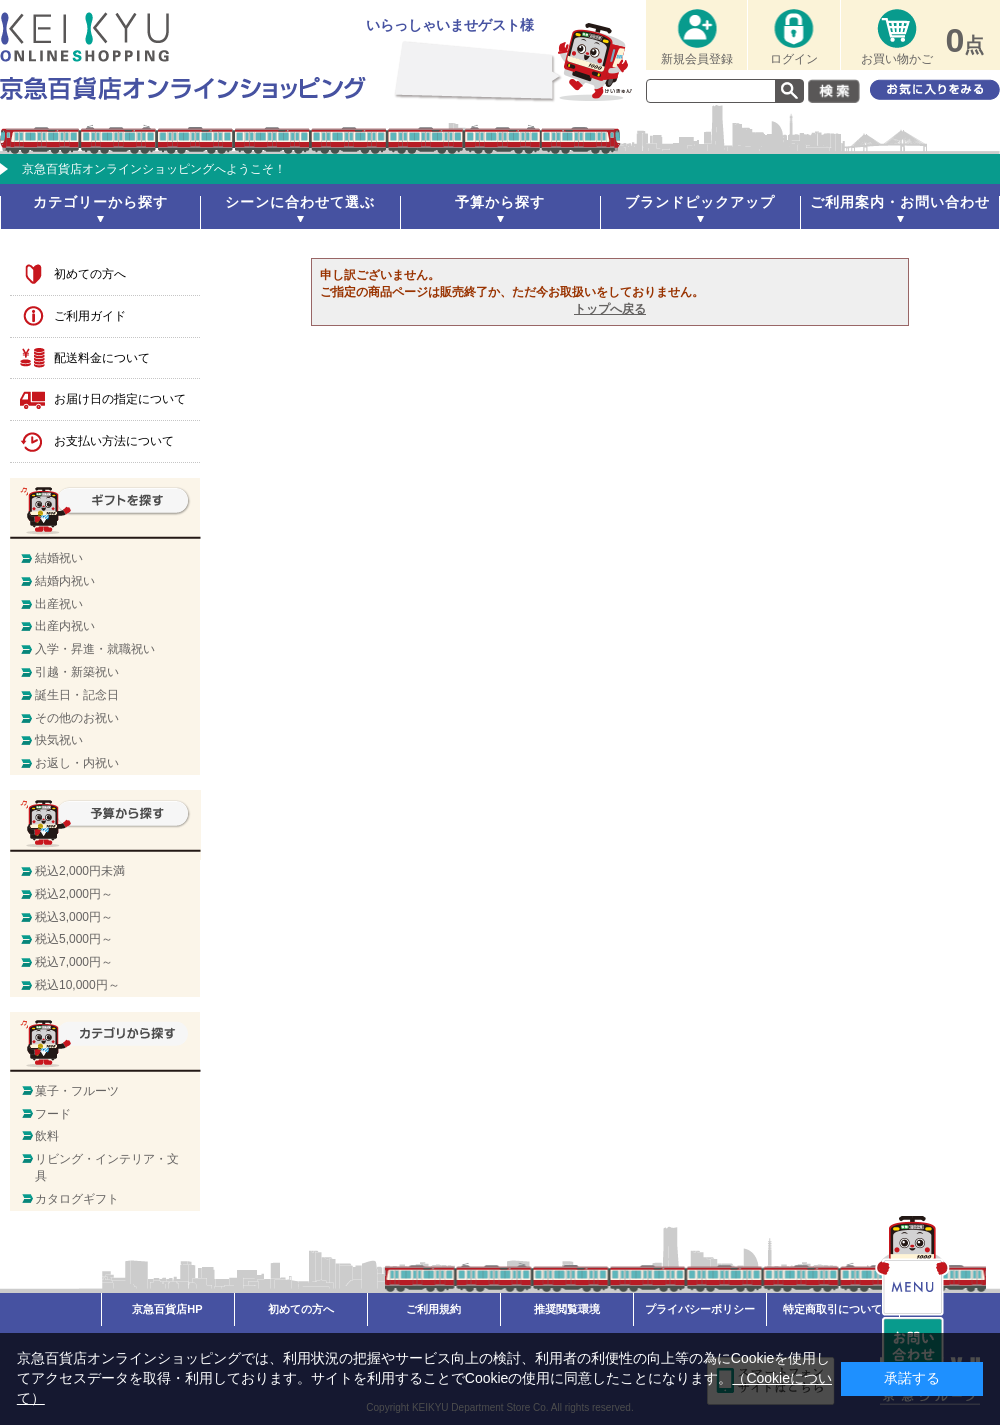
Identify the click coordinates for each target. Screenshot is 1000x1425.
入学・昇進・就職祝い (95, 649)
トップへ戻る (610, 309)
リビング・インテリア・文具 (107, 1167)
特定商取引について (832, 1309)
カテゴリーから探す (100, 202)
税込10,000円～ (77, 985)
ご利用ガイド (90, 316)
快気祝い (59, 740)
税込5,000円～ (74, 939)
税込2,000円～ (74, 894)
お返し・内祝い (77, 763)
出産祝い (59, 604)
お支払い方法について (114, 441)
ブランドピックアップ (700, 202)
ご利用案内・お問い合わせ (900, 202)
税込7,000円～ (74, 962)
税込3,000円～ (74, 917)
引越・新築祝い (77, 672)
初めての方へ (90, 274)
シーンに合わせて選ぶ (300, 202)
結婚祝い (59, 558)
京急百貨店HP (167, 1309)
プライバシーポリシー (700, 1309)
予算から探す (500, 202)
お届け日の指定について (120, 399)
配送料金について (102, 358)
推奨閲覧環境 (567, 1309)
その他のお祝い (77, 718)
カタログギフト (77, 1199)
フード (53, 1114)
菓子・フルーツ (77, 1091)
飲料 (47, 1136)
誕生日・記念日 (77, 695)
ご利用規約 (433, 1309)
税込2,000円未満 (80, 871)
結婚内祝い (65, 581)
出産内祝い (65, 626)
